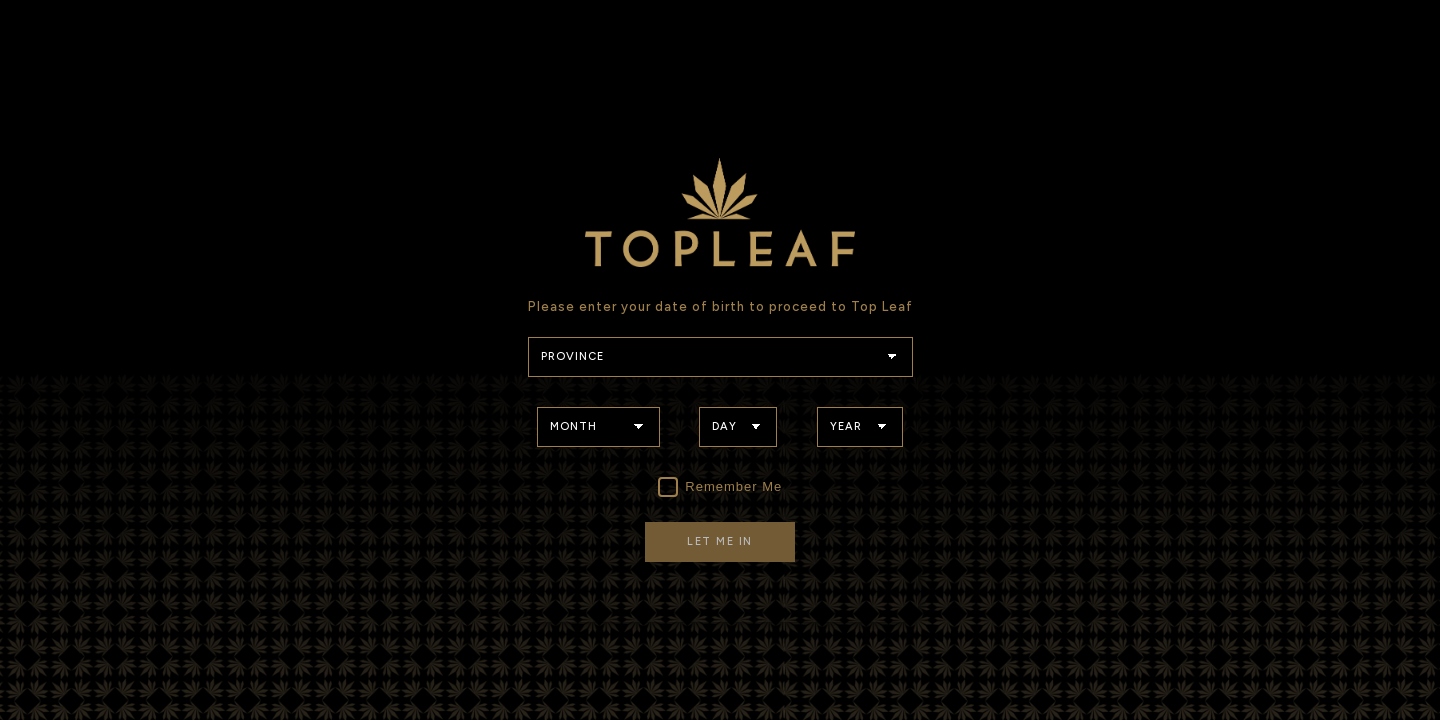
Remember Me (720, 487)
